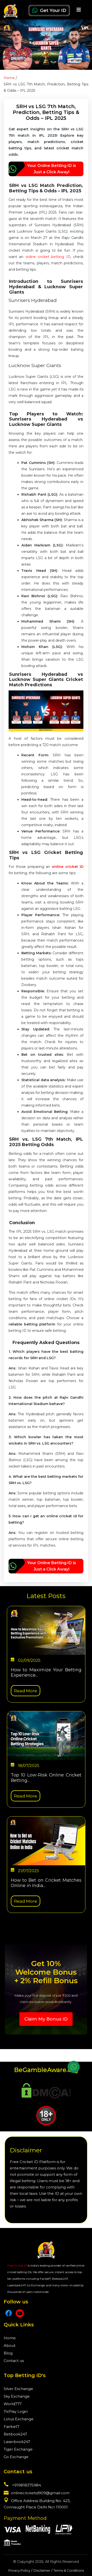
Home (9, 78)
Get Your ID (49, 11)
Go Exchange (16, 2456)
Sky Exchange (17, 2396)
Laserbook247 (17, 2441)
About (9, 2345)
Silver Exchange (18, 2388)
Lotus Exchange (19, 2419)
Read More (25, 1690)
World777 (13, 2404)
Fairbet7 (11, 2426)
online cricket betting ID (48, 257)
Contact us (14, 2360)
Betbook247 (15, 2434)
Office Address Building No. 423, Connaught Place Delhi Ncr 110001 (37, 2503)
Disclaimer (41, 2570)
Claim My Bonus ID (46, 2019)
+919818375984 (22, 2484)
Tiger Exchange (18, 2449)
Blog (8, 2353)
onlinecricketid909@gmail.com (36, 2492)
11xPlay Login (16, 2411)
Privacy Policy (19, 2570)
